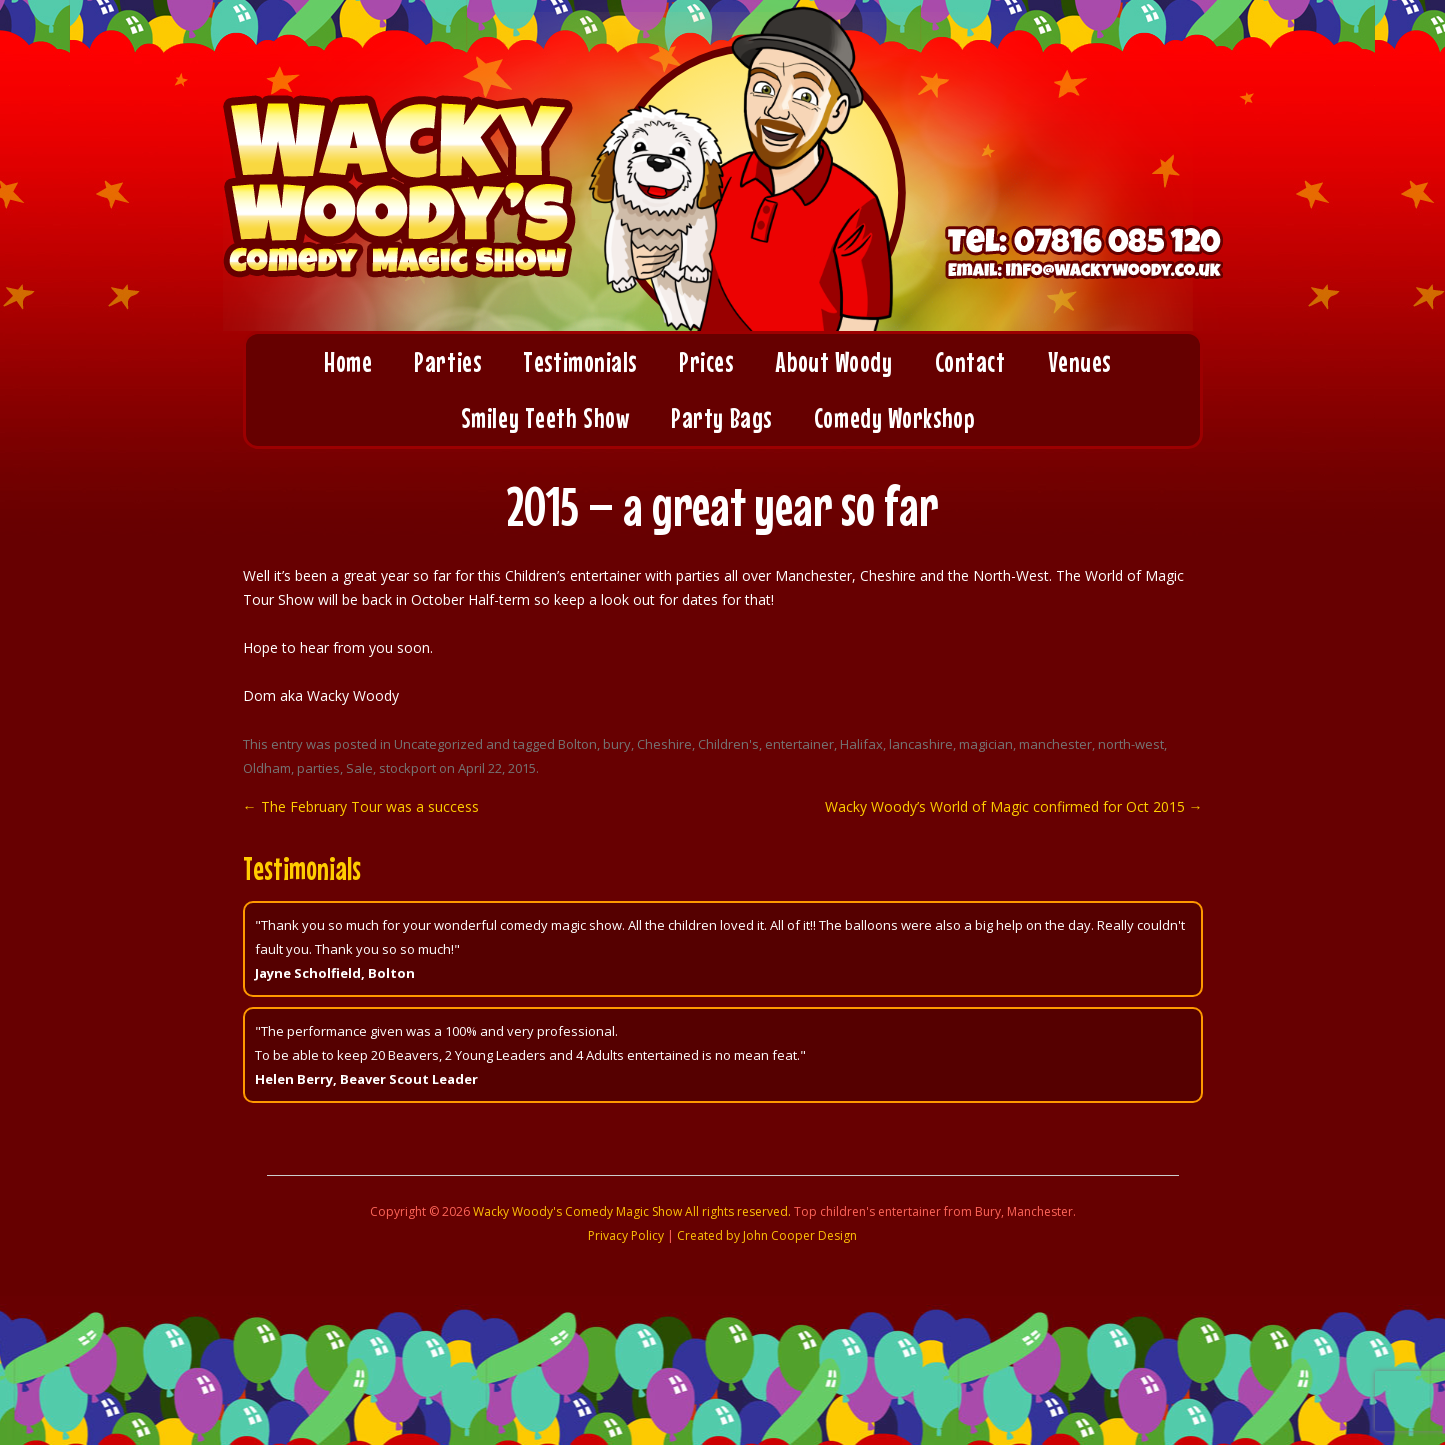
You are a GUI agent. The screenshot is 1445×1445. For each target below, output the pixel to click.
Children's (728, 744)
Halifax (861, 744)
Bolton (577, 744)
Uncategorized (438, 744)
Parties (447, 362)
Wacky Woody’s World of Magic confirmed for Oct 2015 (1014, 806)
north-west (1131, 744)
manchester (1055, 744)
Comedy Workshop (894, 418)
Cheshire (664, 744)
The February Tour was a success (361, 806)
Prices (706, 362)
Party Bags (721, 418)
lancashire (921, 744)
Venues (1079, 362)
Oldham (267, 768)
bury (617, 744)
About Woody (833, 362)
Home (348, 362)
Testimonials (580, 362)
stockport (407, 768)
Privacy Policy (626, 1235)
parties (318, 768)
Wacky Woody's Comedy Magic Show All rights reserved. (632, 1211)
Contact (970, 362)
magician (986, 744)
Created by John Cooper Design (767, 1235)
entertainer (799, 744)
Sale (359, 768)
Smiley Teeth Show (545, 418)
